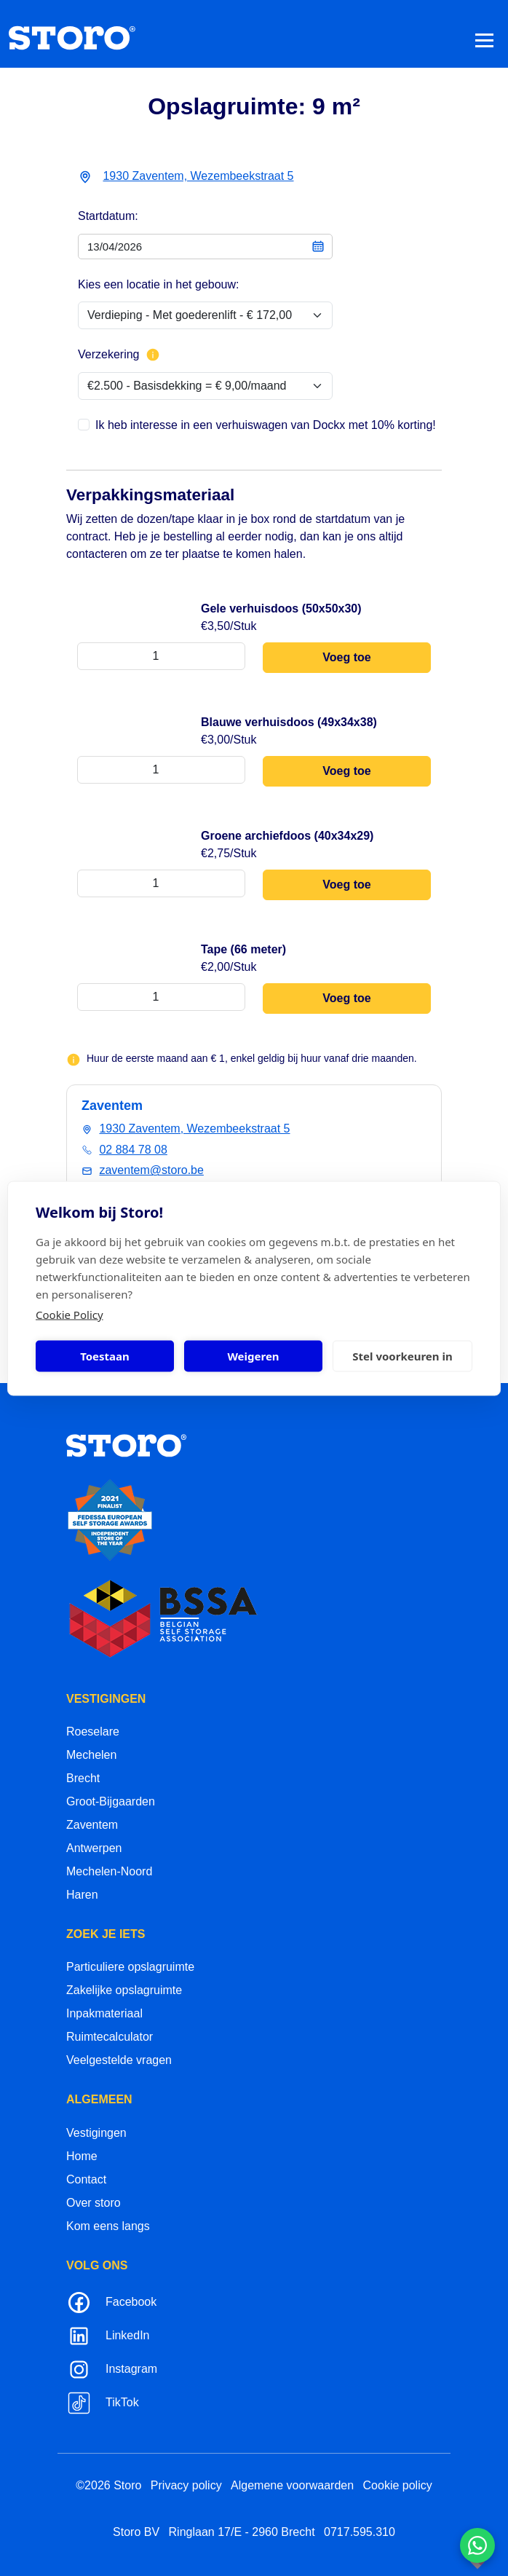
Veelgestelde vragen (119, 2060)
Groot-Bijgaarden (110, 1801)
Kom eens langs (108, 2226)
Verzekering (119, 354)
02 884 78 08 (133, 1149)
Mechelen (91, 1755)
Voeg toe (346, 657)
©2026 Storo (108, 2485)
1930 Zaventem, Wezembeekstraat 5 (198, 176)
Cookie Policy (69, 1314)
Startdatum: (108, 216)
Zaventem (92, 1825)
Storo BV (136, 2532)
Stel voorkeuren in (402, 1356)
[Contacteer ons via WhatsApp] (477, 2545)
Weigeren (253, 1356)
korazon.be (454, 2563)
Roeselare (92, 1731)
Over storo (93, 2203)
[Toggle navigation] (484, 39)
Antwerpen (94, 1848)
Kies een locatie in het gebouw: (158, 284)
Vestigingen (96, 2133)
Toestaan (105, 1356)
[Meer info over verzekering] (153, 354)
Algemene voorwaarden (292, 2485)
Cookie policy (397, 2485)
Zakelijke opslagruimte (124, 1990)
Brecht (83, 1778)
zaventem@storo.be (151, 1170)
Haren (82, 1894)
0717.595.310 (359, 2532)
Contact (86, 2179)
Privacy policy (186, 2485)
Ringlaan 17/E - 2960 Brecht (242, 2532)
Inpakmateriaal (104, 2013)
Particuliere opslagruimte (130, 1967)
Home (82, 2156)
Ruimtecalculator (109, 2037)
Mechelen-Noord (109, 1871)
